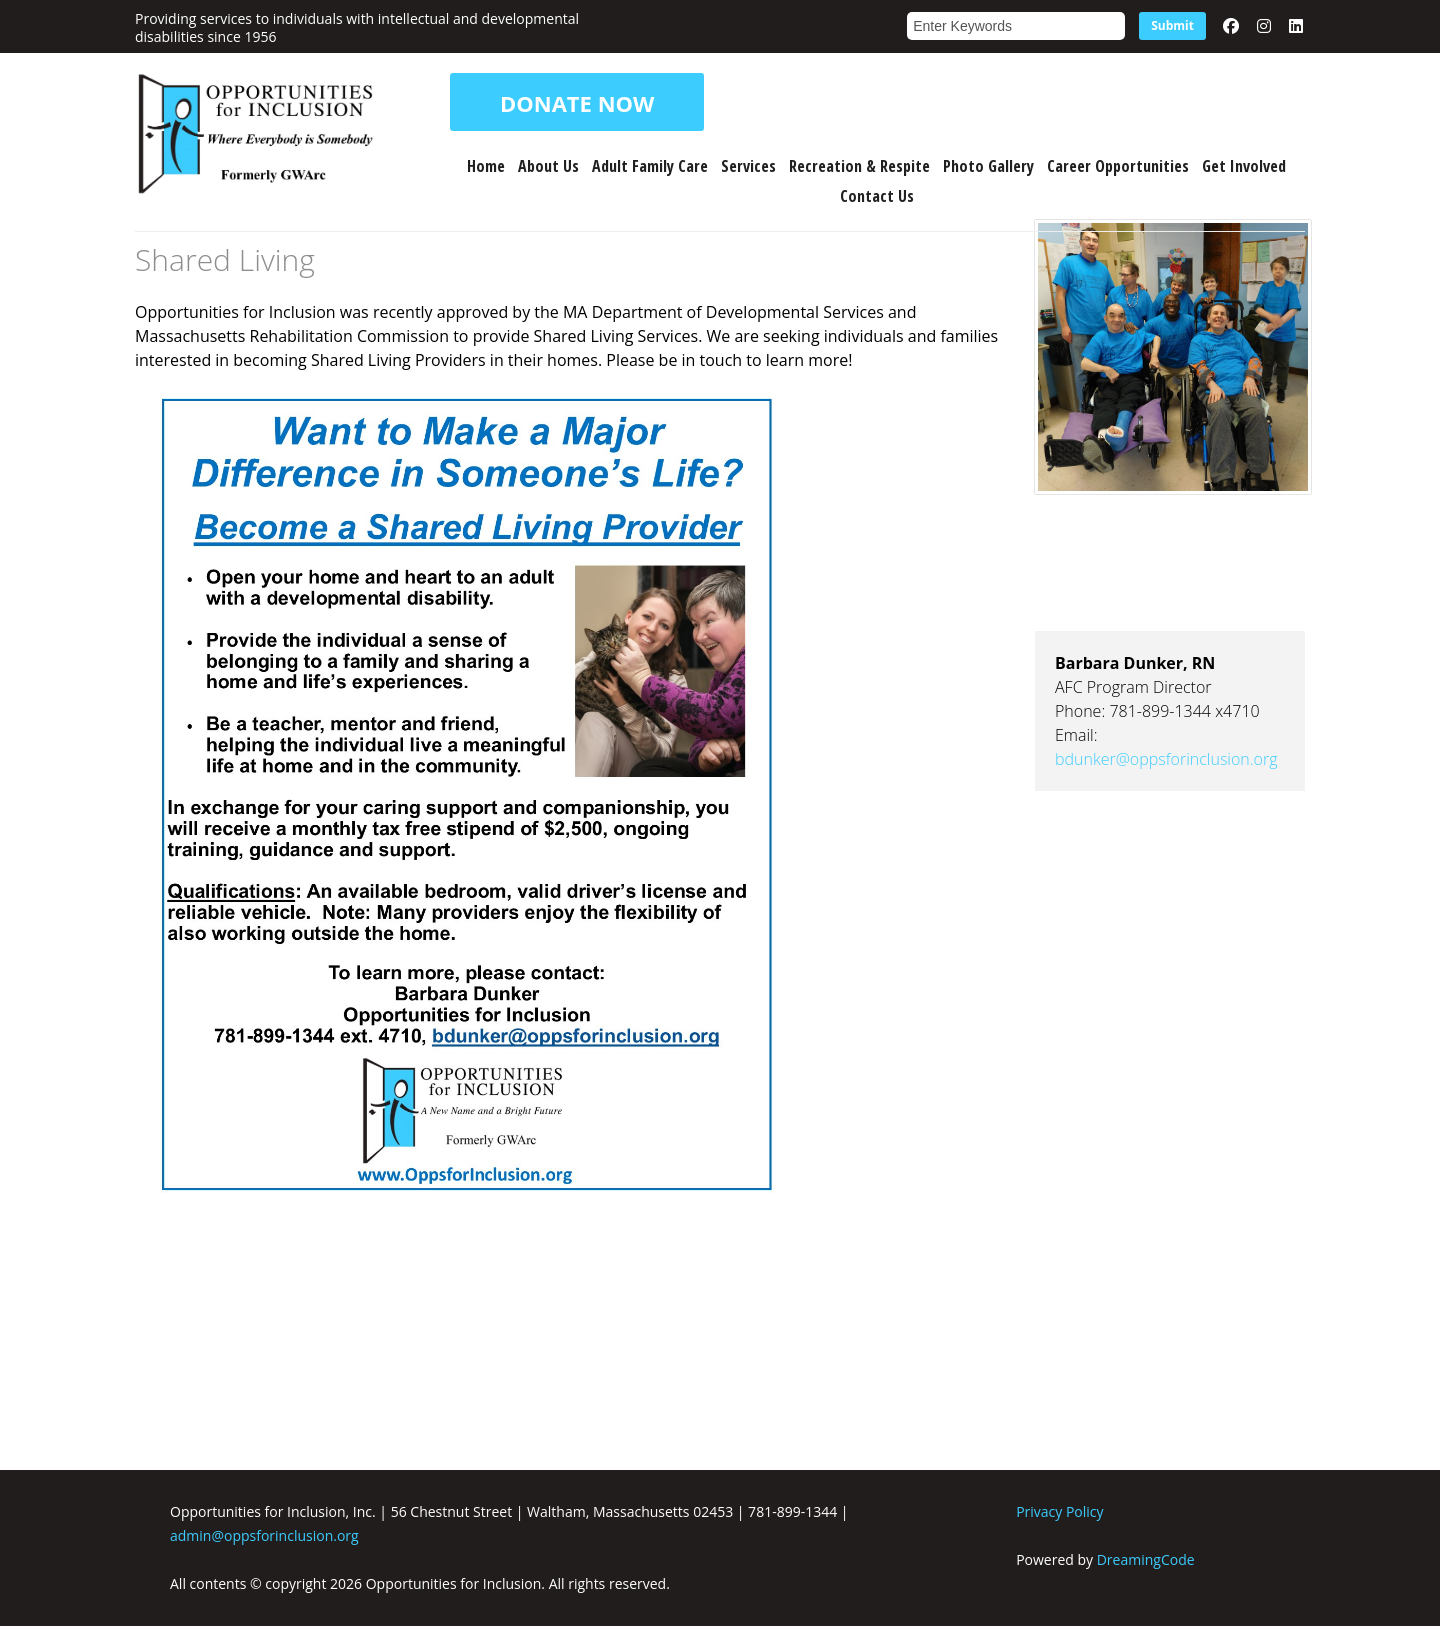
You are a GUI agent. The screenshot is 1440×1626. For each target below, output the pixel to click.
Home (486, 166)
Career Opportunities (1118, 166)
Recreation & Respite (859, 166)
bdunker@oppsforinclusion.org (1166, 759)
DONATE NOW (577, 102)
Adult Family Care (650, 166)
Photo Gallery (988, 166)
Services (748, 166)
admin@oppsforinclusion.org (264, 1535)
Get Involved (1244, 166)
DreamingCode (1146, 1559)
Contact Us (877, 196)
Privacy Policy (1059, 1511)
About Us (548, 166)
